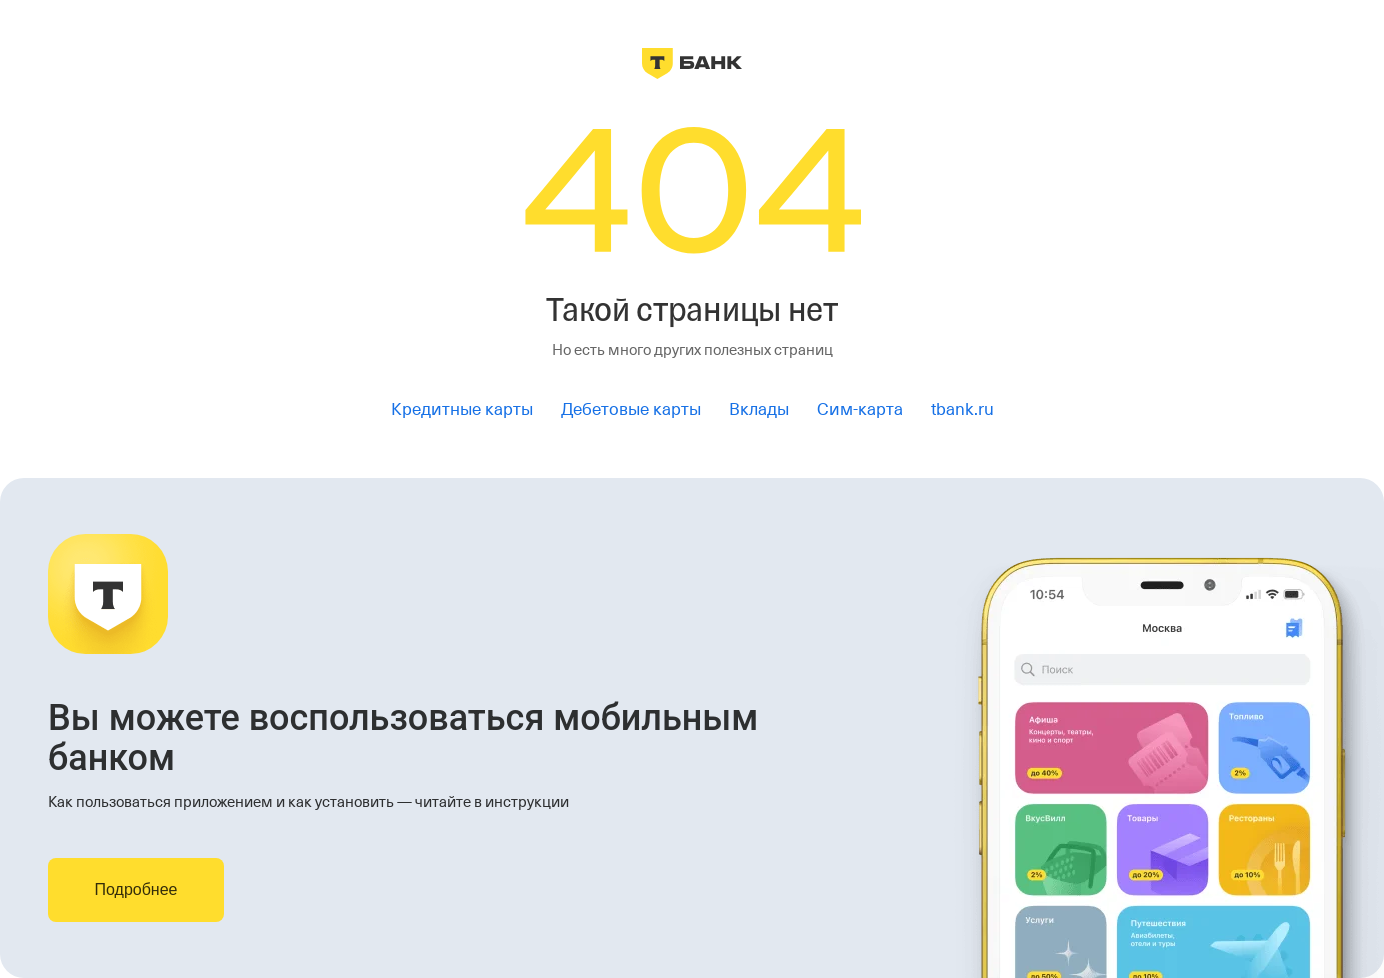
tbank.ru (962, 409)
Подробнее (136, 889)
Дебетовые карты (631, 409)
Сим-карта (860, 409)
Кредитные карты (462, 409)
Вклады (759, 409)
